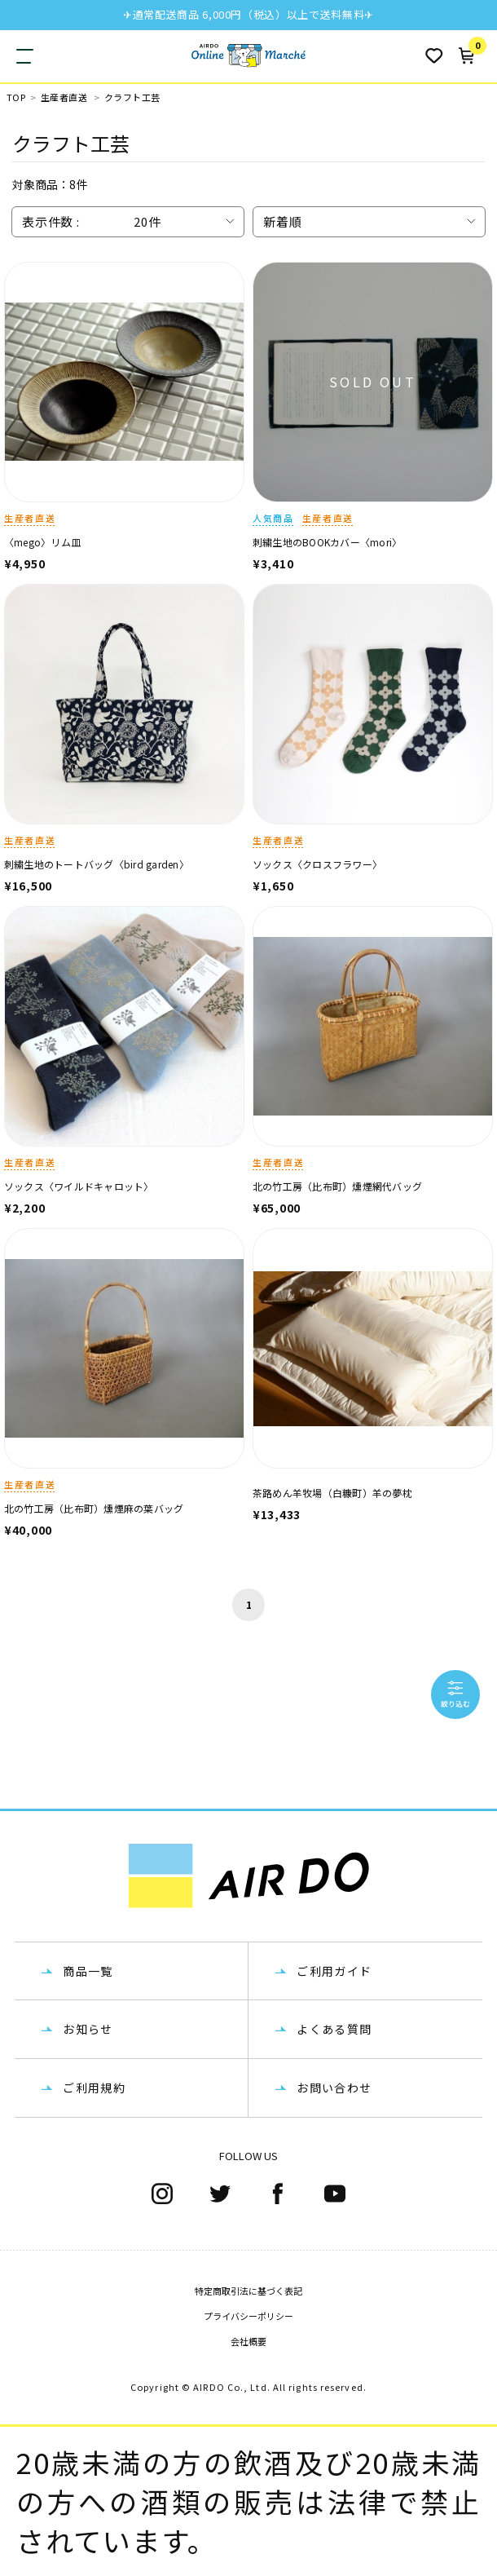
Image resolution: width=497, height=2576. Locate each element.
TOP (16, 97)
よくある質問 (334, 2029)
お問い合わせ (334, 2087)
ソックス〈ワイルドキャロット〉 (79, 1186)
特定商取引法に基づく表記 (248, 2290)
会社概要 (248, 2341)
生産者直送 (64, 97)
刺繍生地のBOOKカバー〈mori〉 (327, 542)
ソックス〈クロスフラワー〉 (317, 864)
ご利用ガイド (334, 1971)
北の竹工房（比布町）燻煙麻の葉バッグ (93, 1508)
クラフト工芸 (132, 97)
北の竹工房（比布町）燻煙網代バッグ (337, 1186)
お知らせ (88, 2029)
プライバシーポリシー (248, 2315)
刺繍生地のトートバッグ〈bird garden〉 (96, 864)
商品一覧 (88, 1971)
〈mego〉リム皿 (42, 542)
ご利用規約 (94, 2087)
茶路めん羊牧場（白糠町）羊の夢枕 (332, 1493)
